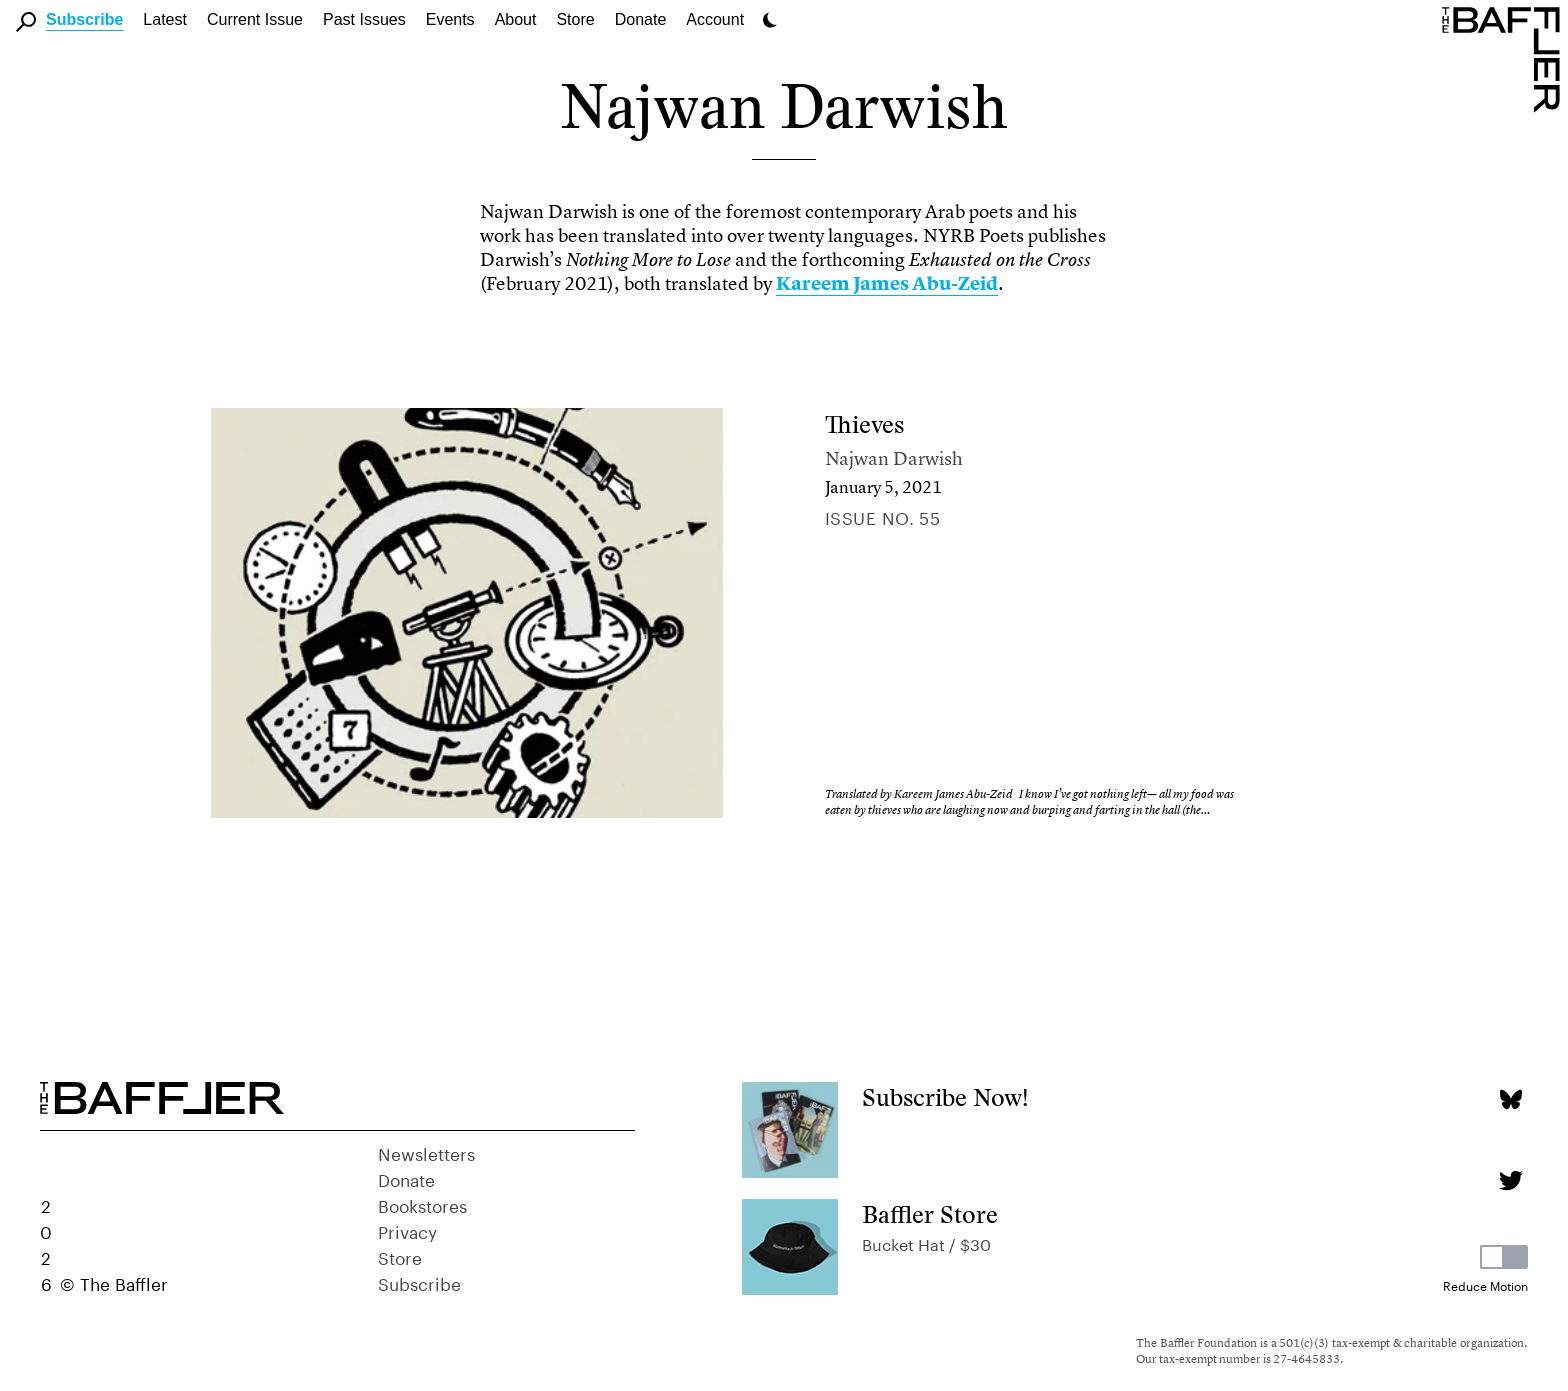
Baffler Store (930, 1214)
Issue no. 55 (882, 516)
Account (715, 19)
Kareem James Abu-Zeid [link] (887, 283)
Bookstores (422, 1204)
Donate (641, 19)
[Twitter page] (1510, 1180)
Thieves (864, 424)
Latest (165, 19)
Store (400, 1256)
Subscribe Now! (945, 1097)
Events (450, 19)
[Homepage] (1505, 58)
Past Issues (364, 19)
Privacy (407, 1230)
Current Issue (255, 19)
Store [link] (575, 19)
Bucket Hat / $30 (926, 1242)
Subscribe (84, 19)
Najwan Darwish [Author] (894, 458)
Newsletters (426, 1152)
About (516, 19)
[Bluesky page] (1510, 1099)
